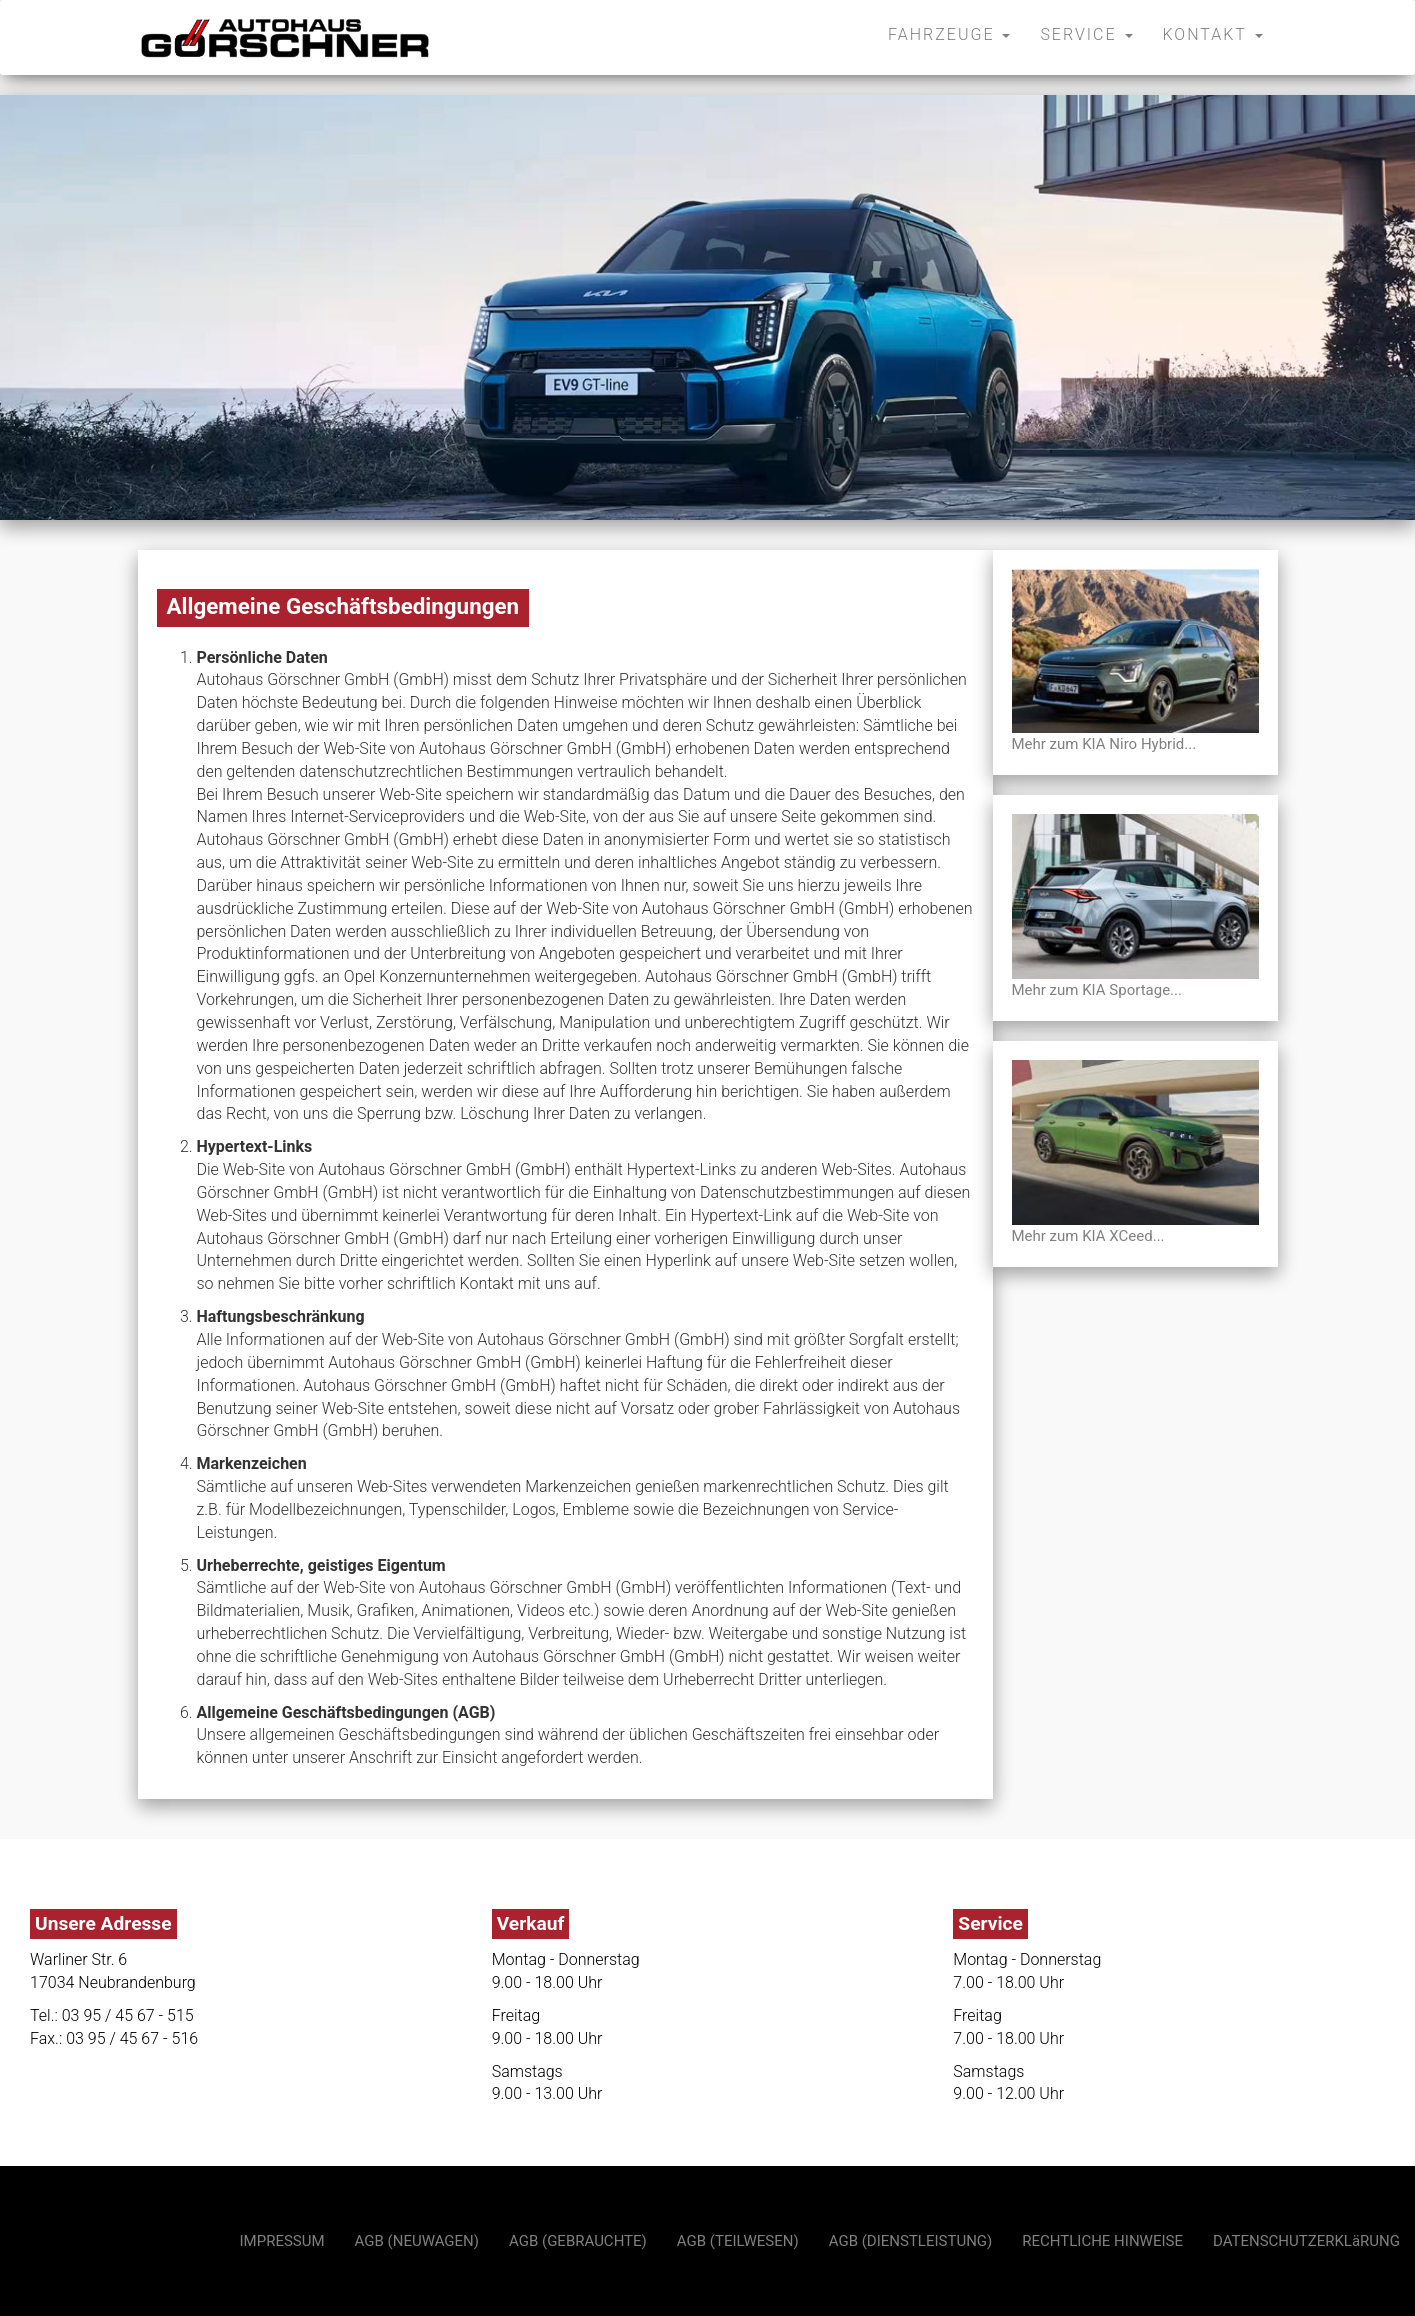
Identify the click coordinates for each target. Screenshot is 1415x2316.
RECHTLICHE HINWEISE (1102, 2241)
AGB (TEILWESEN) (738, 2241)
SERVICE (1086, 34)
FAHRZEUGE (949, 34)
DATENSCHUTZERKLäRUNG (1306, 2241)
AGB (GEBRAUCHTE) (578, 2241)
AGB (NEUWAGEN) (417, 2241)
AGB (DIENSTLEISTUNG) (911, 2241)
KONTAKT (1213, 34)
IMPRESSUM (282, 2241)
